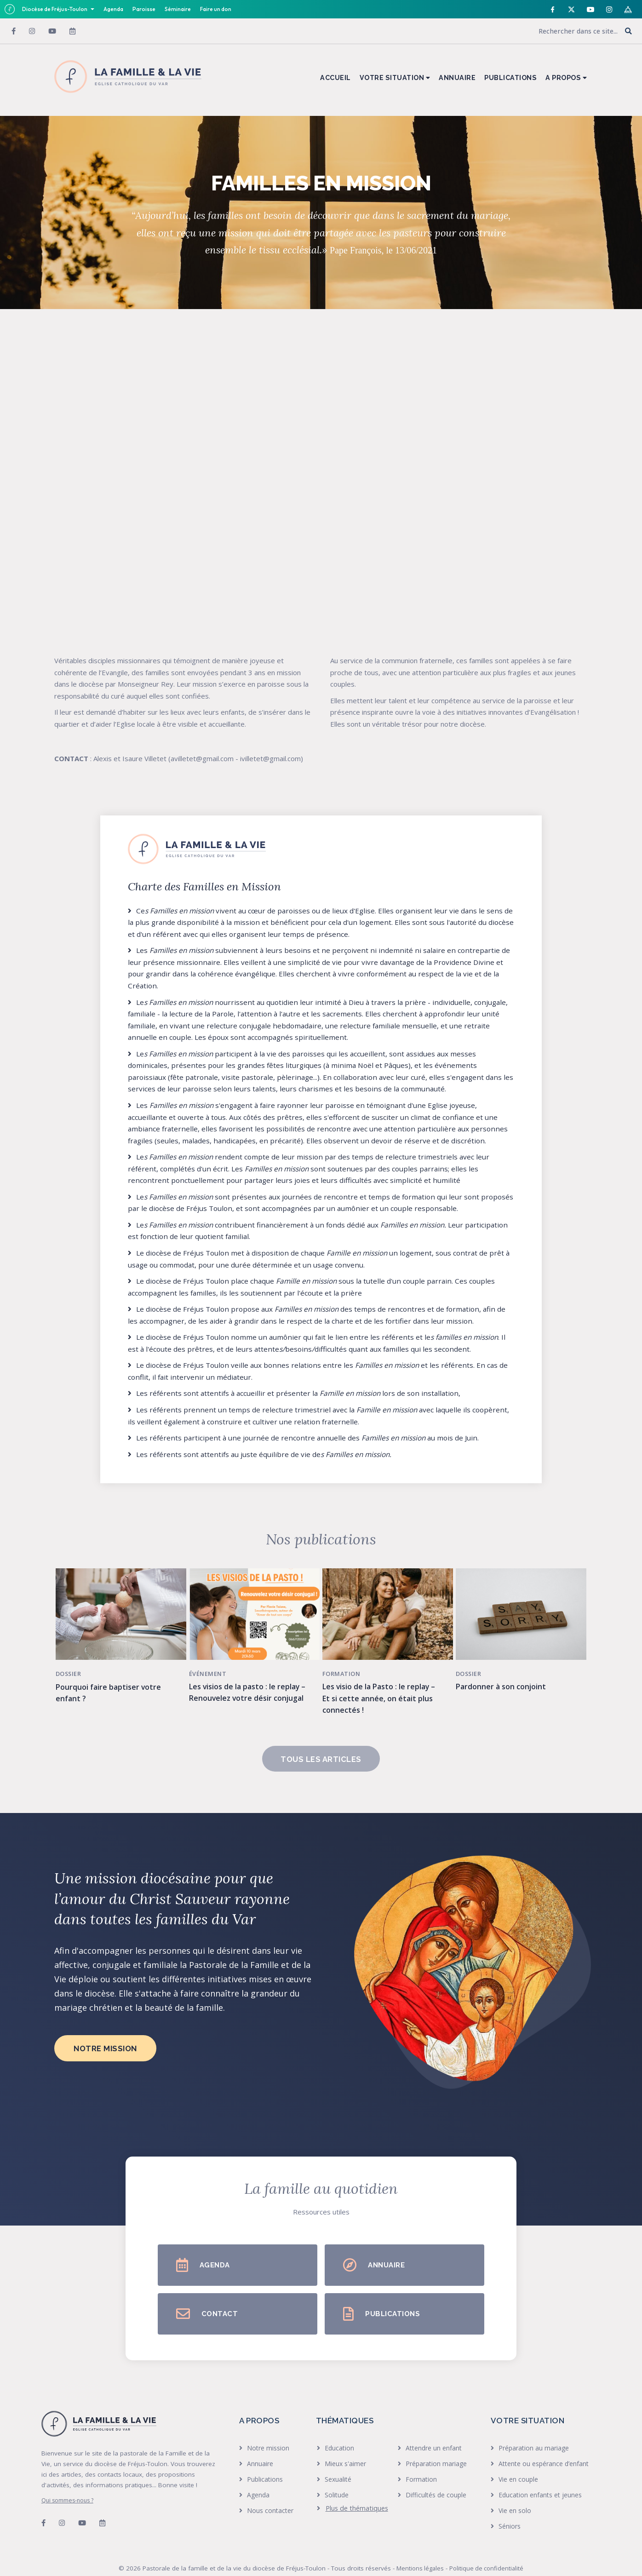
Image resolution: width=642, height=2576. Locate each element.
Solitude (337, 2482)
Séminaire (178, 9)
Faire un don (215, 9)
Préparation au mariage (534, 2435)
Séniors (510, 2513)
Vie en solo (515, 2497)
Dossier (73, 1661)
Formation (346, 1661)
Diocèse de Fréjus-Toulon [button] (55, 9)
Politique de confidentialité (486, 2555)
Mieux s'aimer (345, 2450)
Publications (265, 2466)
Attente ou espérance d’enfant (544, 2450)
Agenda (113, 9)
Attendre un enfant (434, 2435)
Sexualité (338, 2466)
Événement (212, 1661)
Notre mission (268, 2435)
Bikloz (360, 2566)
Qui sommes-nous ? (67, 2487)
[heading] (352, 2495)
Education (339, 2435)
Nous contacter (270, 2497)
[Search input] (557, 31)
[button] (628, 31)
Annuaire (260, 2450)
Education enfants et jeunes (540, 2482)
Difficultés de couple (436, 2482)
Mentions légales (420, 2555)
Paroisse (143, 9)
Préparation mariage (436, 2450)
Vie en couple (518, 2466)
